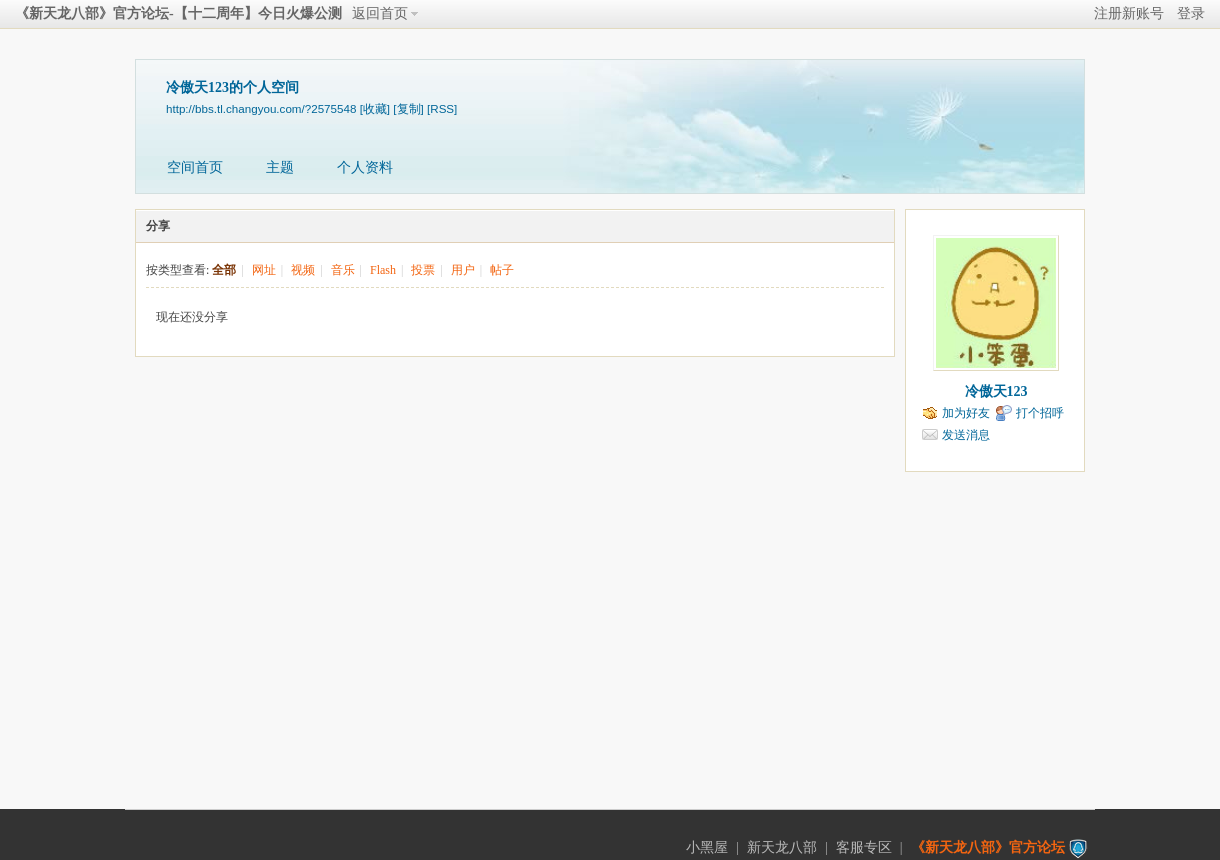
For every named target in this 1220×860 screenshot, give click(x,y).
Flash (383, 270)
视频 (303, 270)
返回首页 (380, 13)
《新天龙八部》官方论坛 (988, 847)
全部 (224, 270)
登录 (1191, 13)
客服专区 (864, 847)
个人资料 (365, 167)
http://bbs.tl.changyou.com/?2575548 (261, 108)
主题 (280, 167)
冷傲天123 (996, 391)
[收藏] (375, 108)
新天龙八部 (782, 847)
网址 (264, 270)
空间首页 (195, 167)
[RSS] (442, 108)
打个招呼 (1040, 413)
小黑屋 (707, 847)
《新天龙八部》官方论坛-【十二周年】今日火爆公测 (178, 13)
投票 (423, 270)
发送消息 (966, 435)
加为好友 (966, 413)
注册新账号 (1129, 13)
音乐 (343, 270)
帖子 (502, 270)
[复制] (408, 108)
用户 (463, 270)
